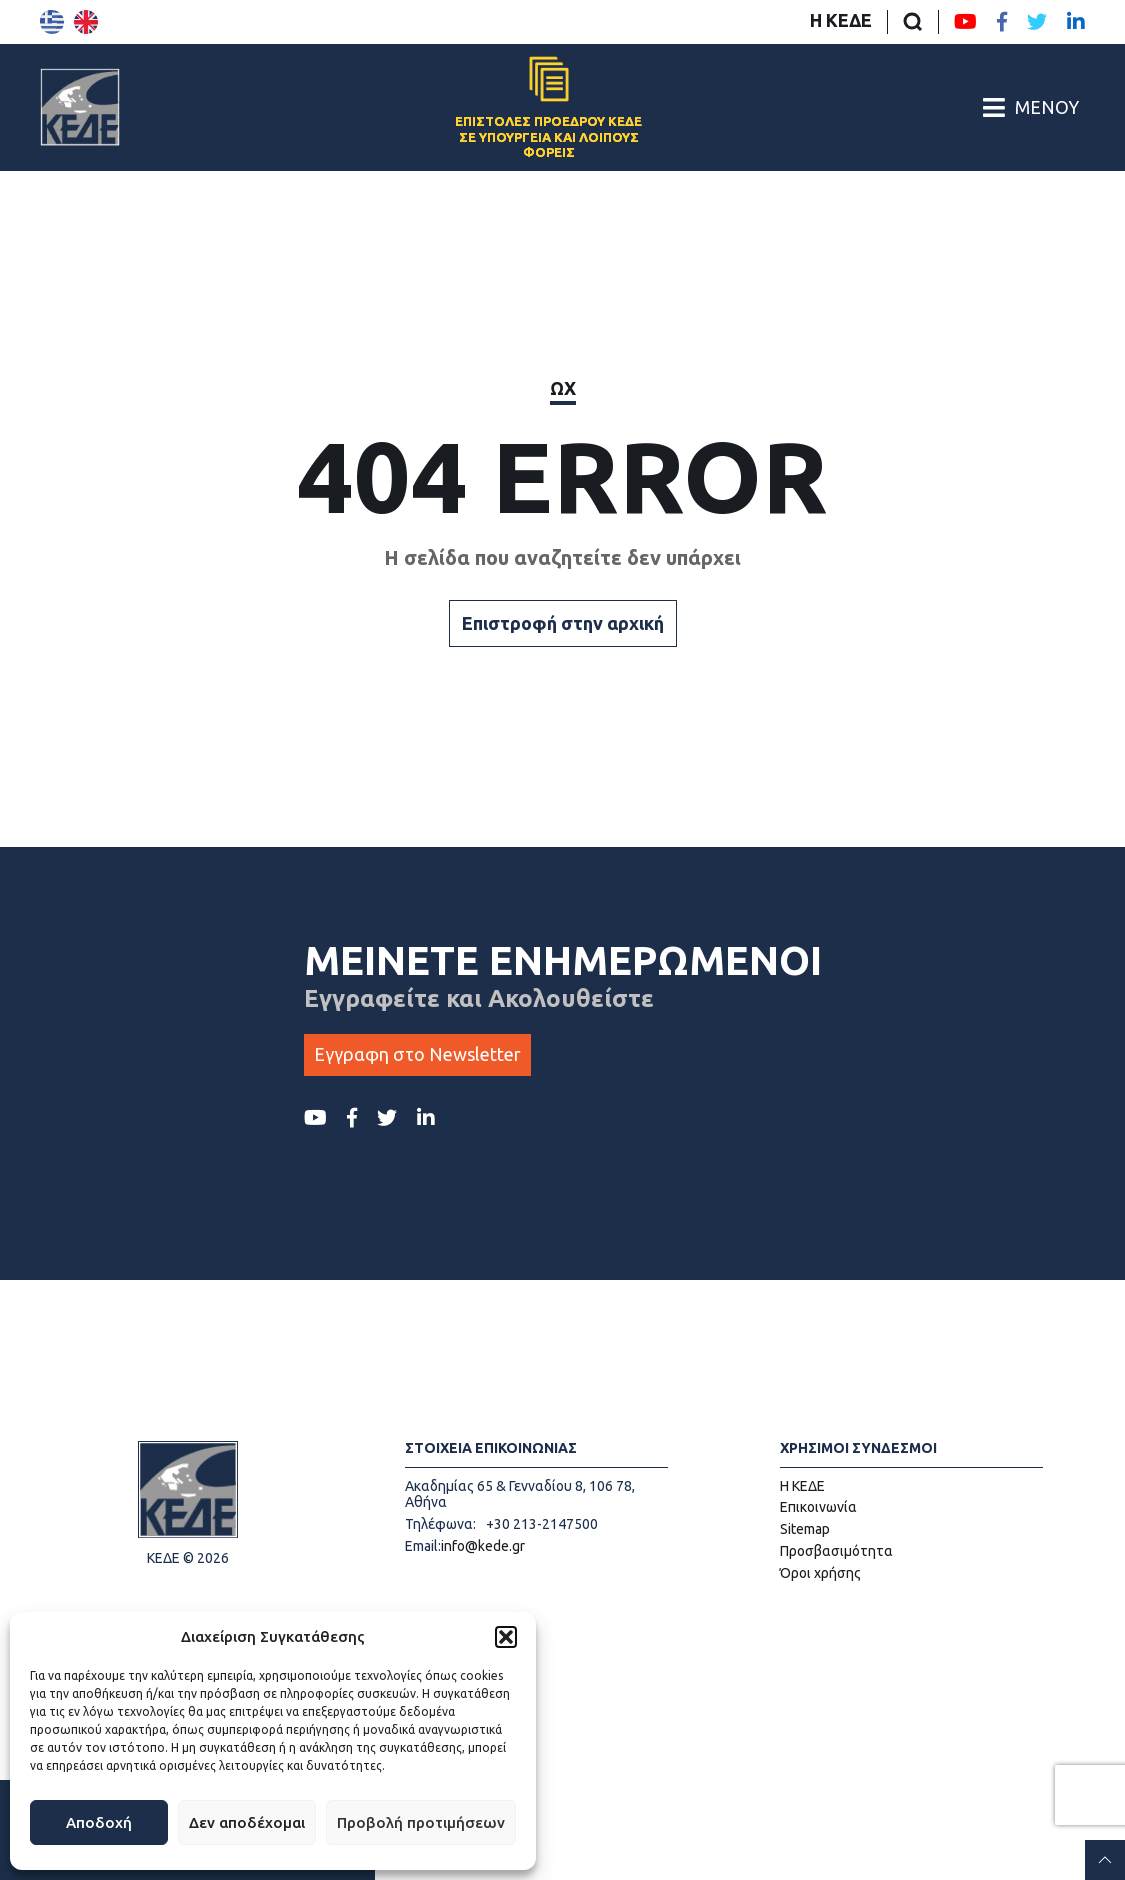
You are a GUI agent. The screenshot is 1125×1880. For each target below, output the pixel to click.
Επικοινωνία (818, 1507)
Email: (423, 1546)
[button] (506, 1637)
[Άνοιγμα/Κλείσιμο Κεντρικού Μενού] (1031, 107)
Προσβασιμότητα (836, 1551)
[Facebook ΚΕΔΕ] (1002, 22)
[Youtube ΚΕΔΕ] (965, 22)
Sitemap (805, 1529)
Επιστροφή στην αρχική (563, 623)
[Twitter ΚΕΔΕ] (1037, 22)
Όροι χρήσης (820, 1573)
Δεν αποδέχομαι (247, 1822)
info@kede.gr (483, 1546)
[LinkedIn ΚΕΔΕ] (1076, 22)
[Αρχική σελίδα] (80, 107)
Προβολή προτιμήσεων (421, 1822)
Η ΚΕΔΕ (841, 20)
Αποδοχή (99, 1822)
